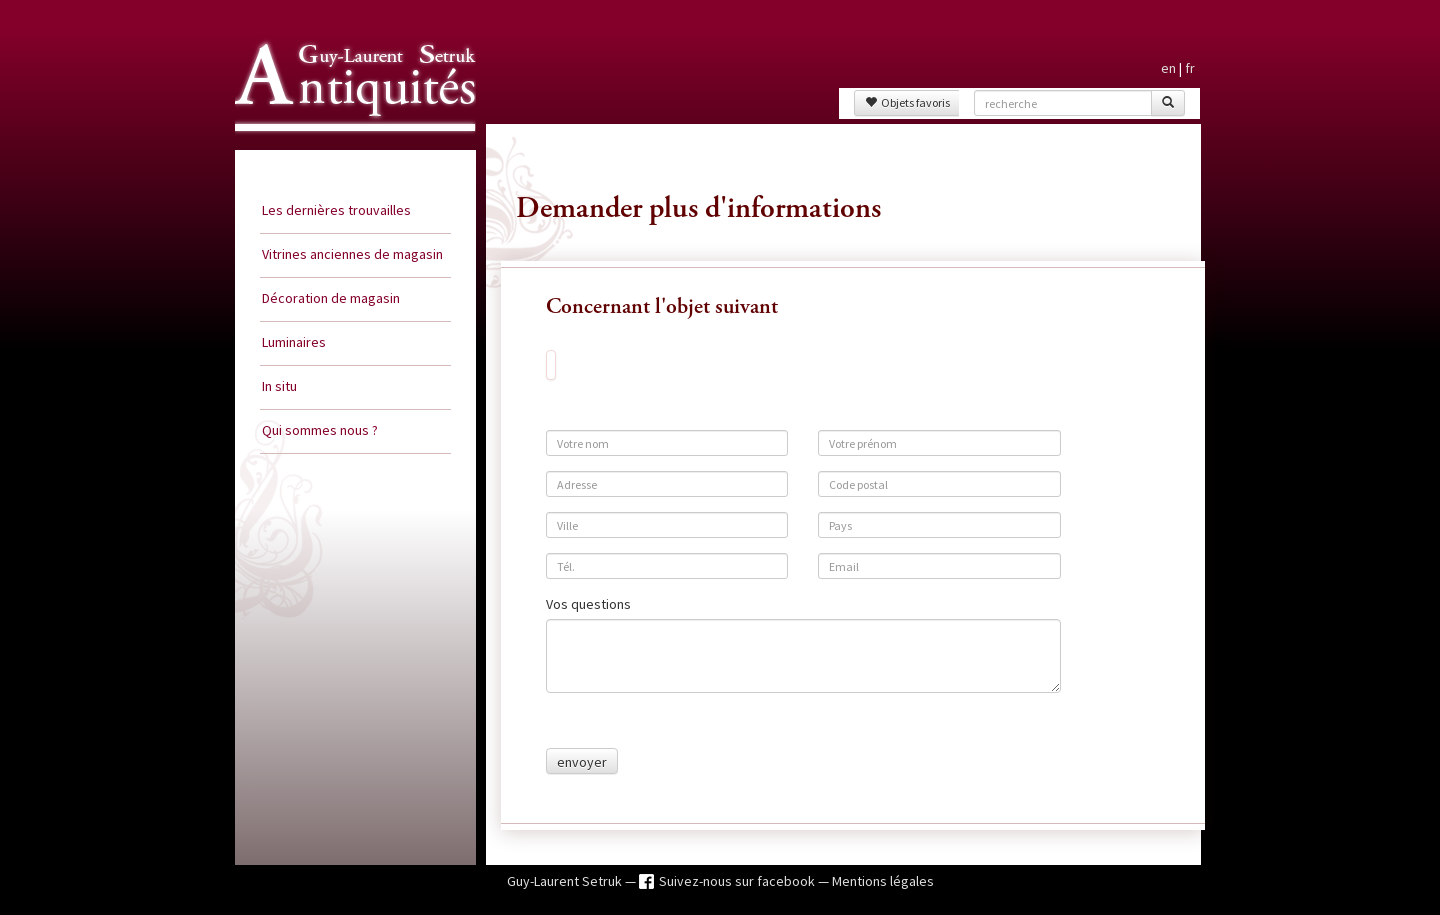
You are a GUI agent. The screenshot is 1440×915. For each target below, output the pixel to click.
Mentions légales (883, 881)
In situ (279, 386)
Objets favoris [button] (907, 102)
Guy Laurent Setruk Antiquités (347, 149)
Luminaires (294, 342)
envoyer (582, 762)
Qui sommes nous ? (320, 430)
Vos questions (588, 604)
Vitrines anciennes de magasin (352, 254)
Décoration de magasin (331, 298)
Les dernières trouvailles (336, 210)
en (1168, 68)
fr (1190, 68)
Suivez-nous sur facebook (738, 881)
